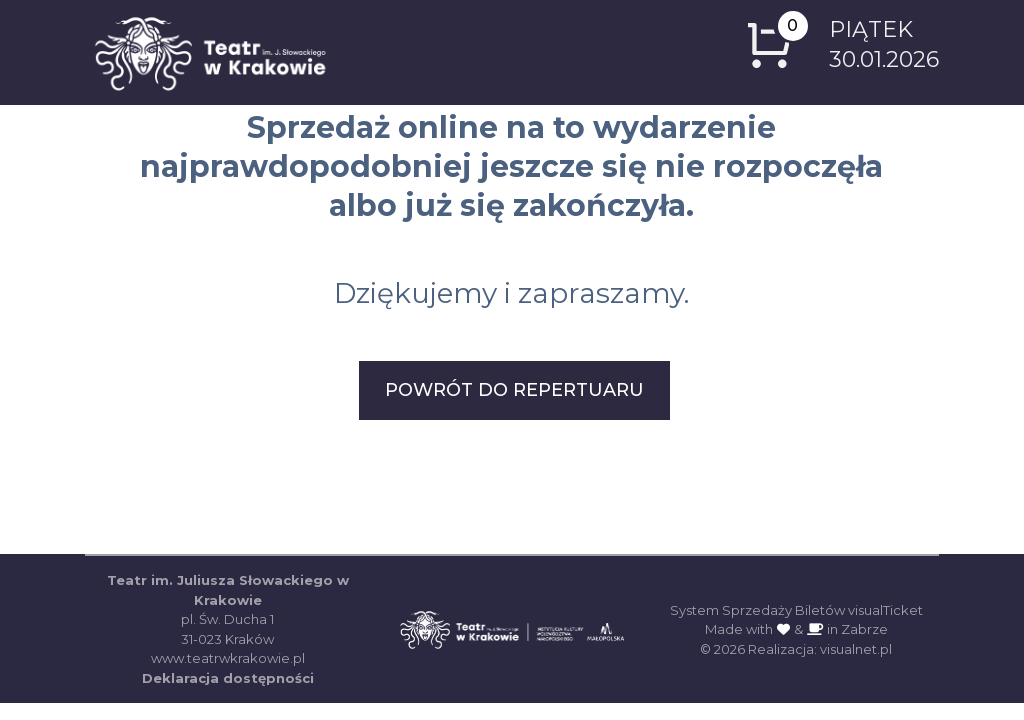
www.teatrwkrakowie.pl (228, 658)
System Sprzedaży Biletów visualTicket (796, 610)
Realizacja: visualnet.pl (820, 649)
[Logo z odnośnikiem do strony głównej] (210, 52)
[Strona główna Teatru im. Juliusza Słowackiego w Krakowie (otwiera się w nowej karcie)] (512, 623)
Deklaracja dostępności (228, 678)
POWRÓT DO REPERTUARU (514, 390)
